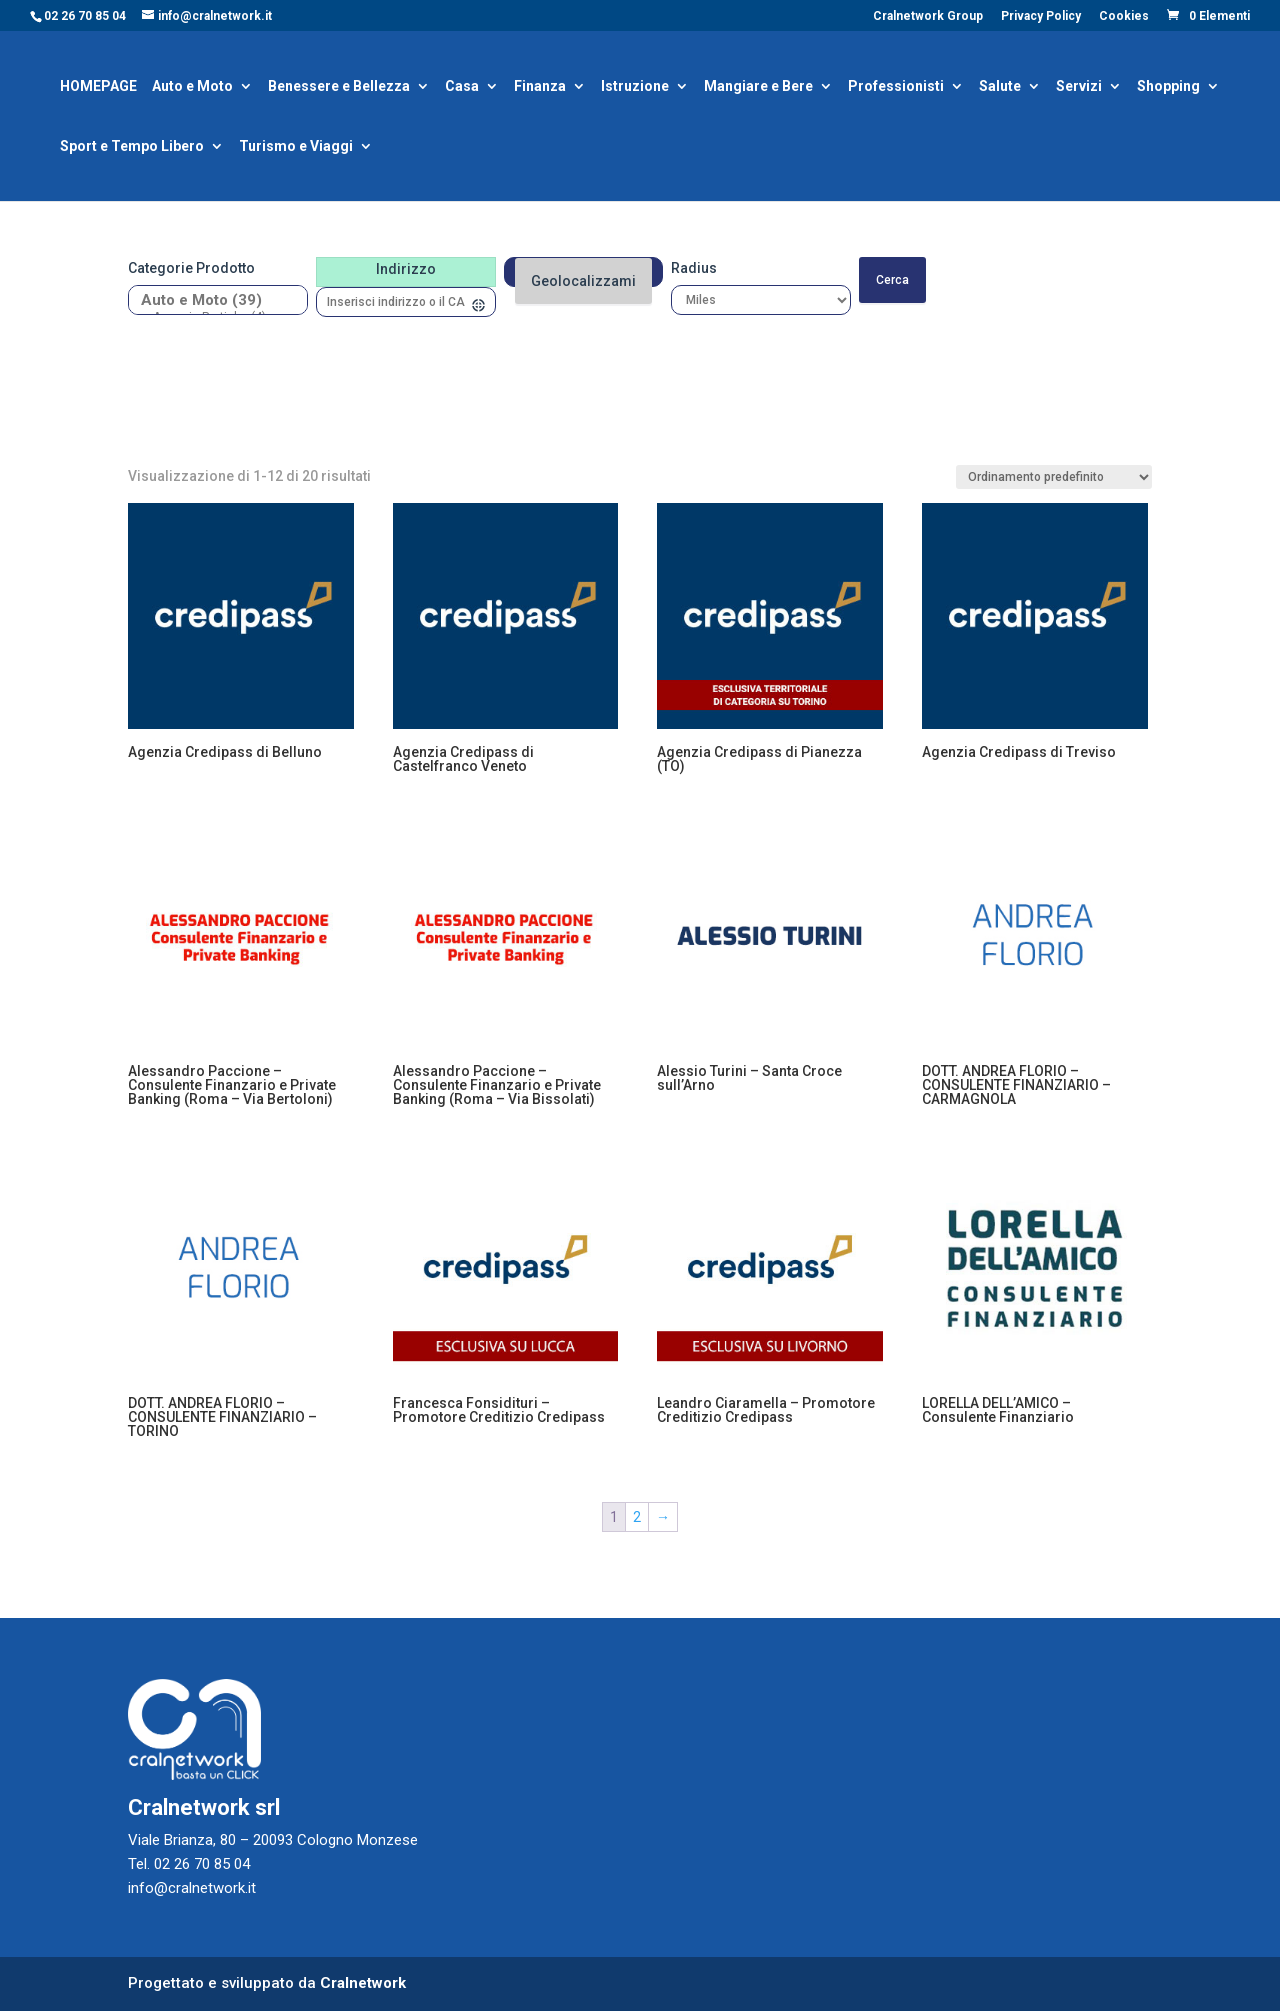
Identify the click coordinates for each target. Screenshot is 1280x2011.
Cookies (1124, 16)
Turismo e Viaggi (296, 147)
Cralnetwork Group (928, 16)
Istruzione (635, 87)
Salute (1000, 87)
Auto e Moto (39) (210, 300)
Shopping (1168, 87)
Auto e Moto (192, 87)
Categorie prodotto (191, 268)
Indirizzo (406, 269)
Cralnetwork (363, 1983)
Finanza (540, 87)
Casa (462, 87)
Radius (694, 268)
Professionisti (896, 87)
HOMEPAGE (98, 87)
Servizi (1079, 87)
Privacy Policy (1041, 16)
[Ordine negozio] (1054, 477)
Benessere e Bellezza (339, 87)
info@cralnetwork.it (192, 1888)
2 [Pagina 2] (637, 1517)
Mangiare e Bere (758, 87)
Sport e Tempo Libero (132, 147)
